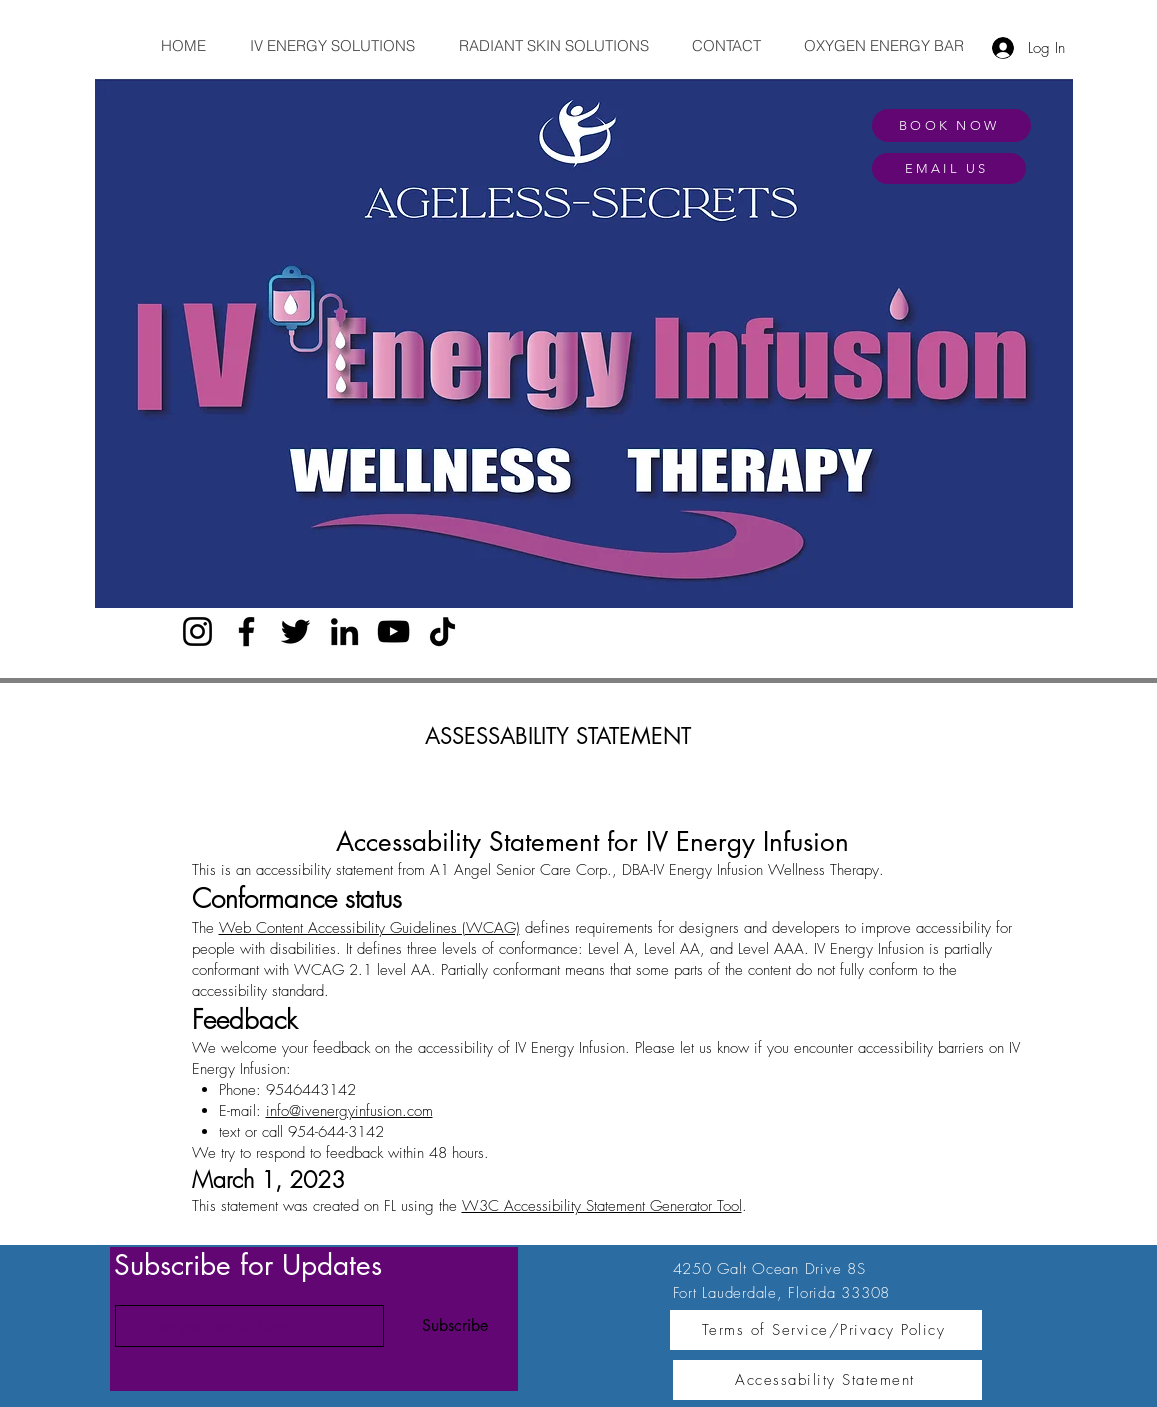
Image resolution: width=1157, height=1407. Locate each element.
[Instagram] (197, 631)
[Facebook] (246, 631)
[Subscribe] (455, 1326)
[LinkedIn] (344, 631)
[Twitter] (295, 631)
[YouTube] (393, 631)
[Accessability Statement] (827, 1380)
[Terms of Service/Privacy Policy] (826, 1330)
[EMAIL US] (949, 168)
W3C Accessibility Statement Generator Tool (602, 1206)
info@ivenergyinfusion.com (349, 1111)
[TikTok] (442, 631)
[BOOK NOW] (951, 125)
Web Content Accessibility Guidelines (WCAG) (369, 928)
